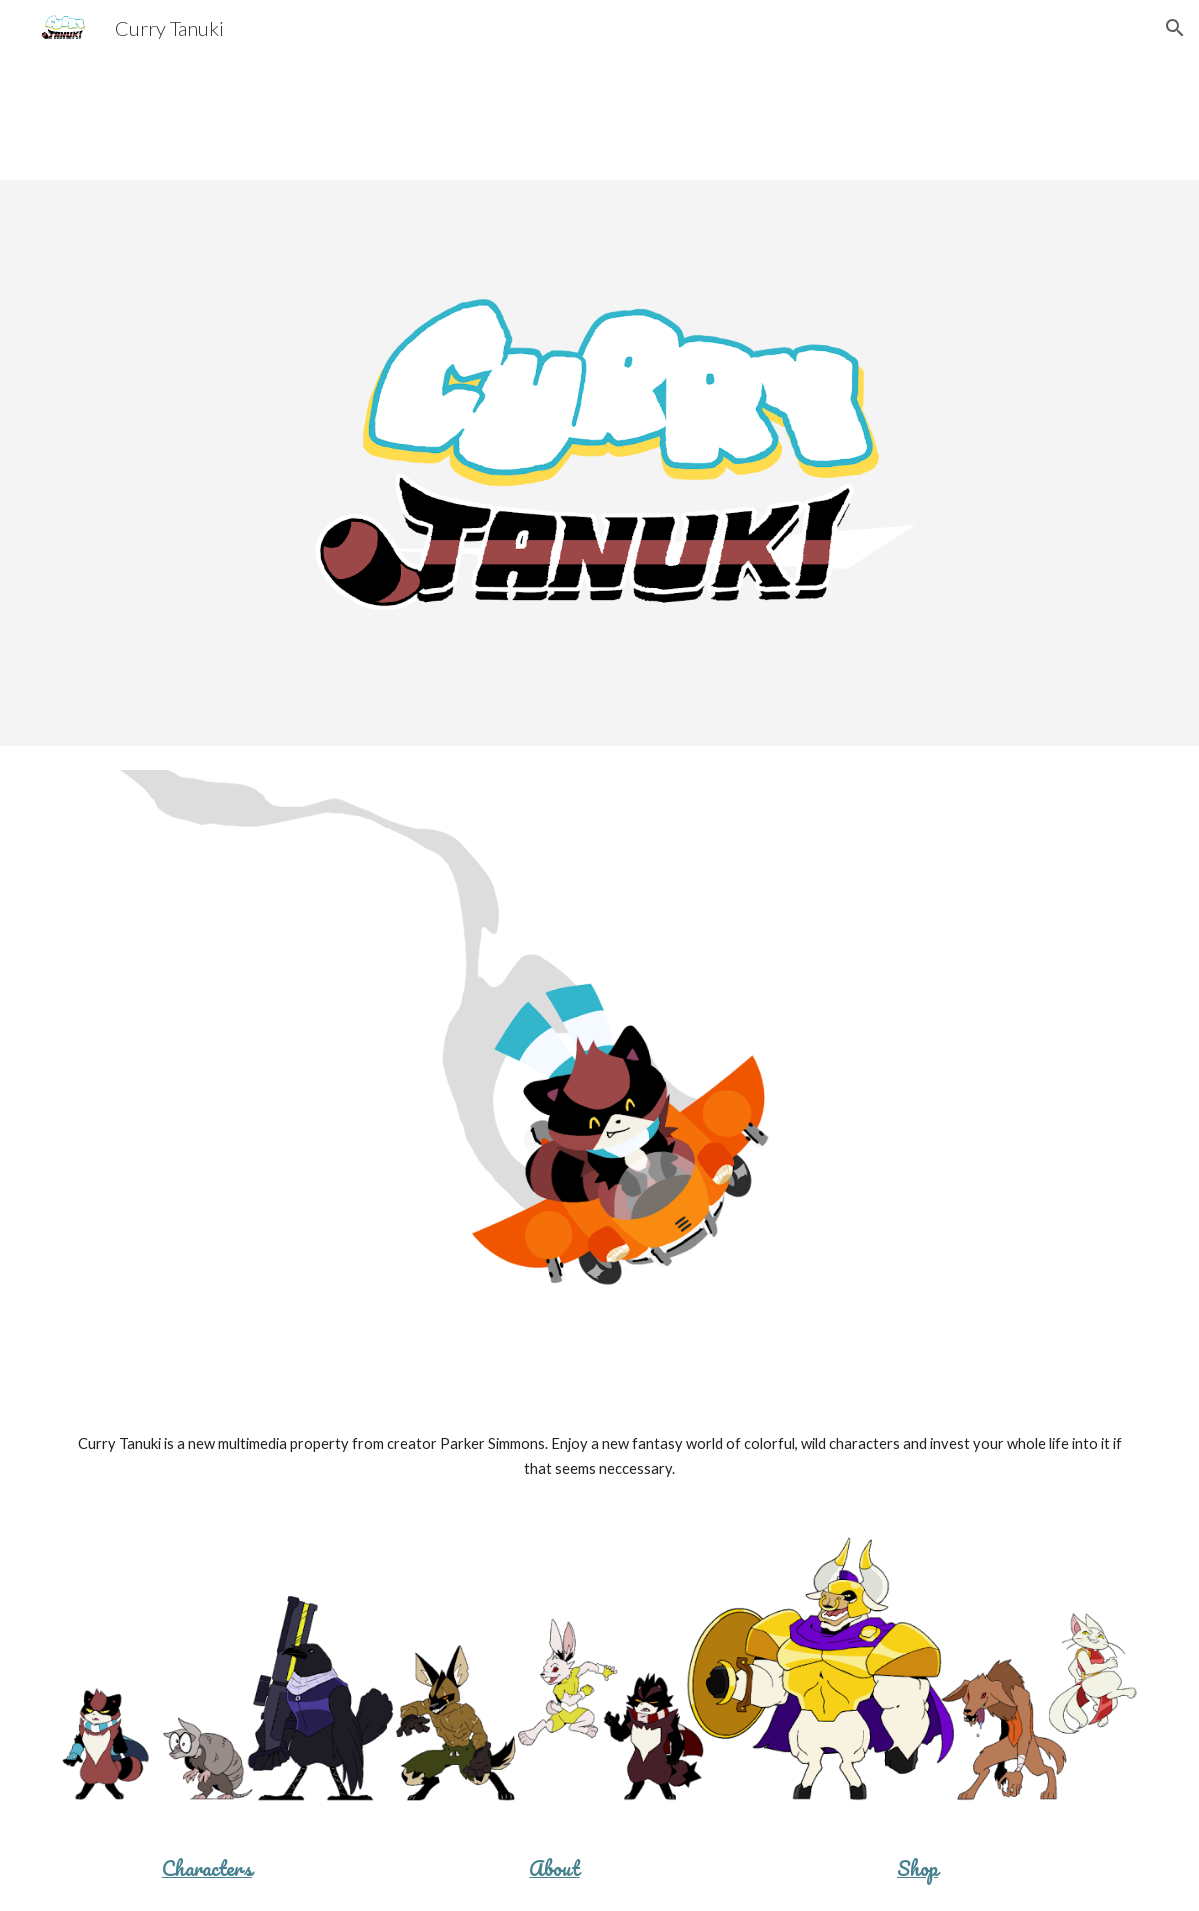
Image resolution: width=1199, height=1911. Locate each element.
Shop (917, 1868)
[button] (1175, 28)
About (554, 1868)
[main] (599, 1456)
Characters (207, 1868)
